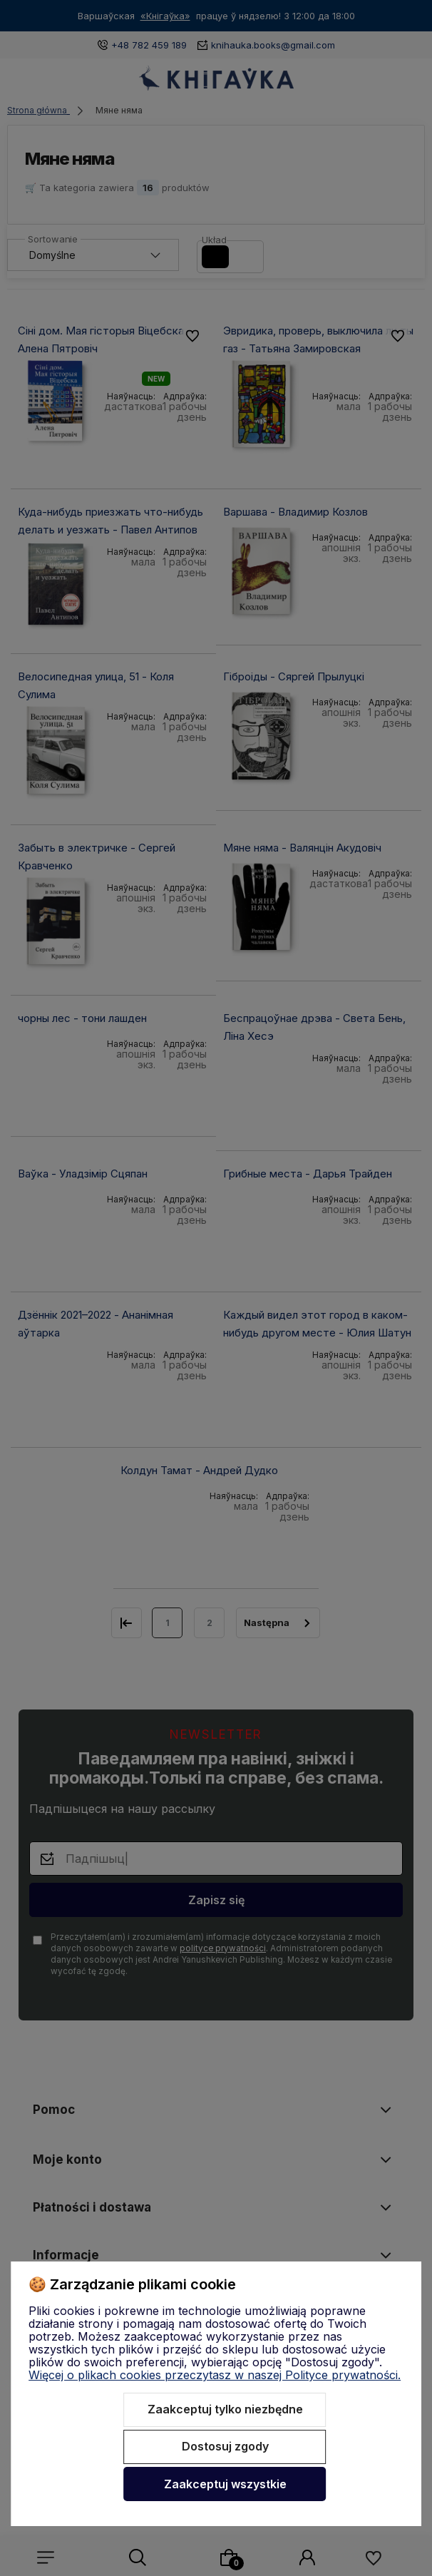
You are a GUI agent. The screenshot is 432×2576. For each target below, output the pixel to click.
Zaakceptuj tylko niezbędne (225, 2409)
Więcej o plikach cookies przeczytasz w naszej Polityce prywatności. (215, 2375)
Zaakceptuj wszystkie (225, 2484)
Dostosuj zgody (225, 2446)
